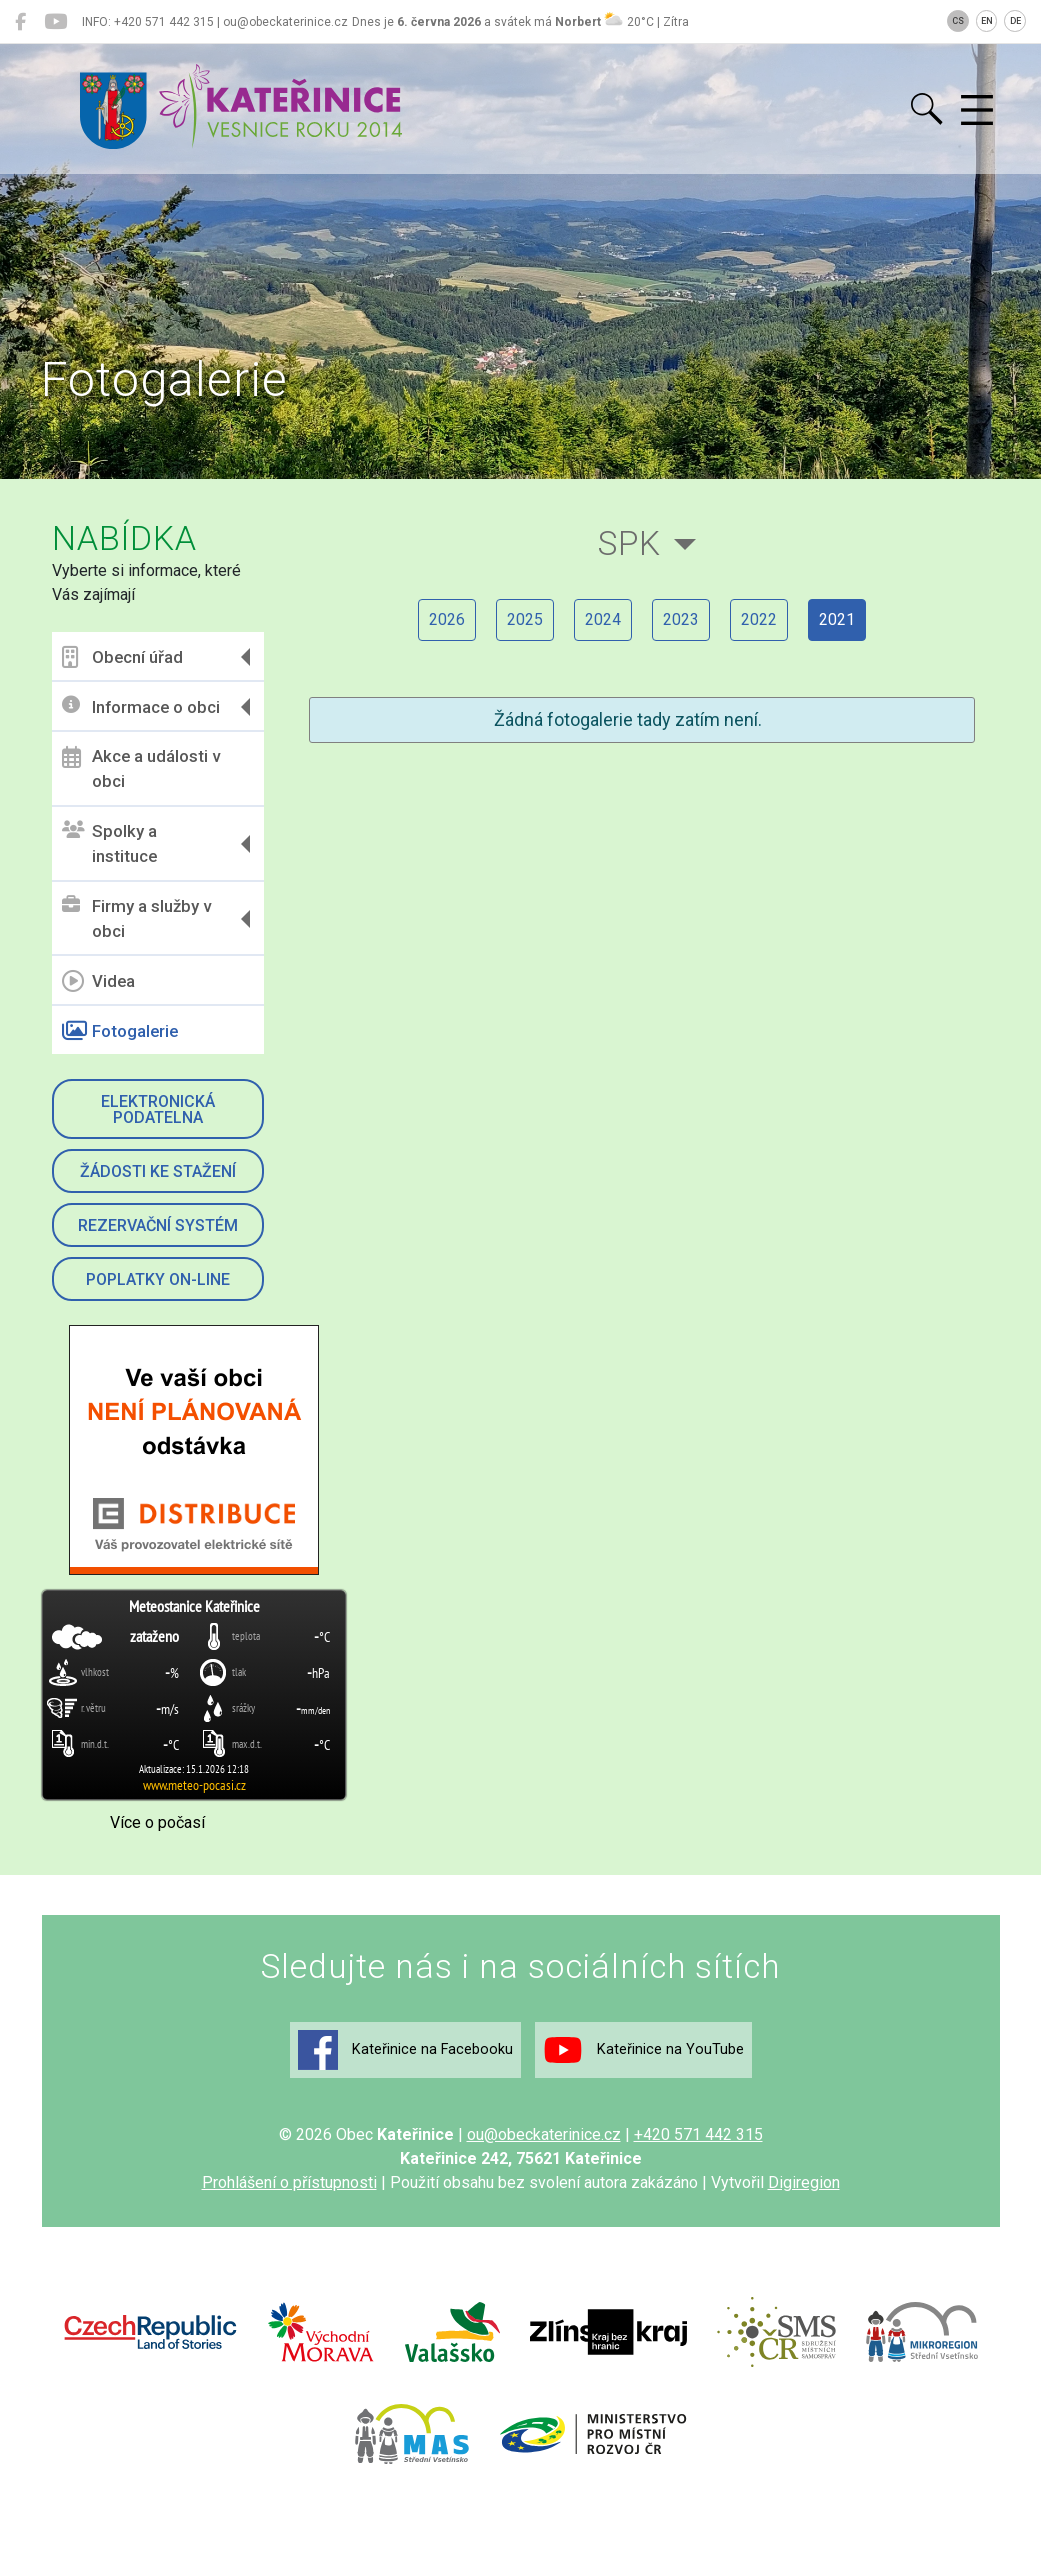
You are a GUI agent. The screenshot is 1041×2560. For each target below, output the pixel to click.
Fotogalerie (120, 1031)
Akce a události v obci (141, 769)
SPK (629, 543)
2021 (837, 619)
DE (1015, 21)
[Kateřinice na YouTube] (55, 22)
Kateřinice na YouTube (643, 2050)
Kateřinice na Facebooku (405, 2050)
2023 (681, 619)
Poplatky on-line (158, 1279)
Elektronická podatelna (158, 1109)
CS (958, 21)
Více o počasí (157, 1822)
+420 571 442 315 (698, 2134)
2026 (447, 619)
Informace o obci (141, 706)
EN (987, 21)
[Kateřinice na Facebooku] (20, 22)
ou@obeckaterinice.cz (544, 2134)
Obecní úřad (122, 657)
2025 (525, 619)
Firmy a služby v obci (136, 919)
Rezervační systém (158, 1225)
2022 (759, 619)
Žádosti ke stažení (158, 1171)
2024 (603, 619)
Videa (98, 981)
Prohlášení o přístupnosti (289, 2182)
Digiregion (804, 2182)
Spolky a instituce (109, 844)
